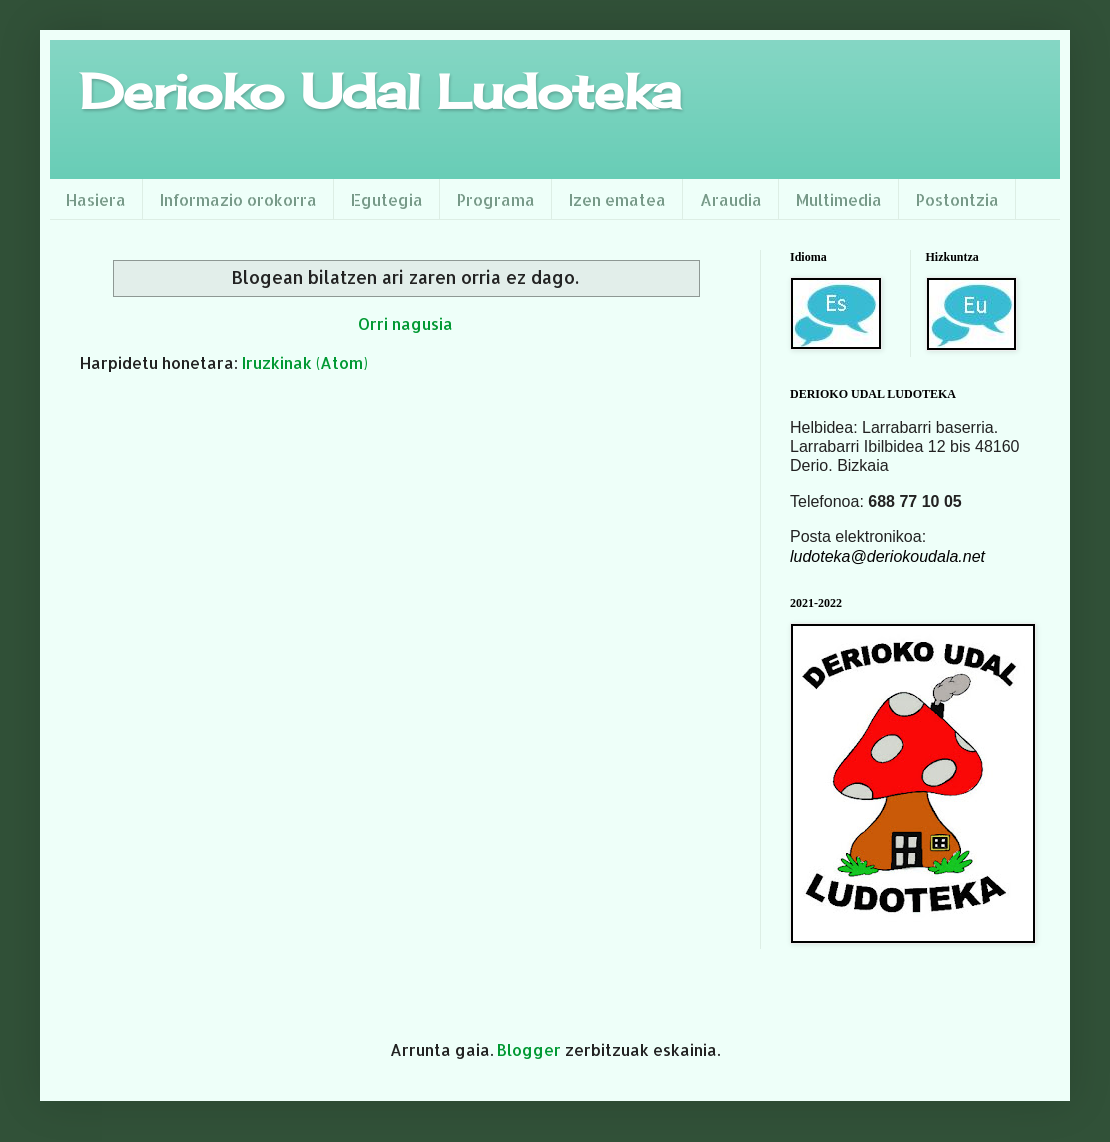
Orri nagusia (405, 323)
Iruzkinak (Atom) (305, 362)
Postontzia (957, 199)
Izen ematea (617, 199)
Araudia (731, 199)
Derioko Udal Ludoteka (380, 91)
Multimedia (839, 199)
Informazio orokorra (238, 199)
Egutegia (387, 199)
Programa (496, 199)
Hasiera (96, 199)
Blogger (529, 1049)
